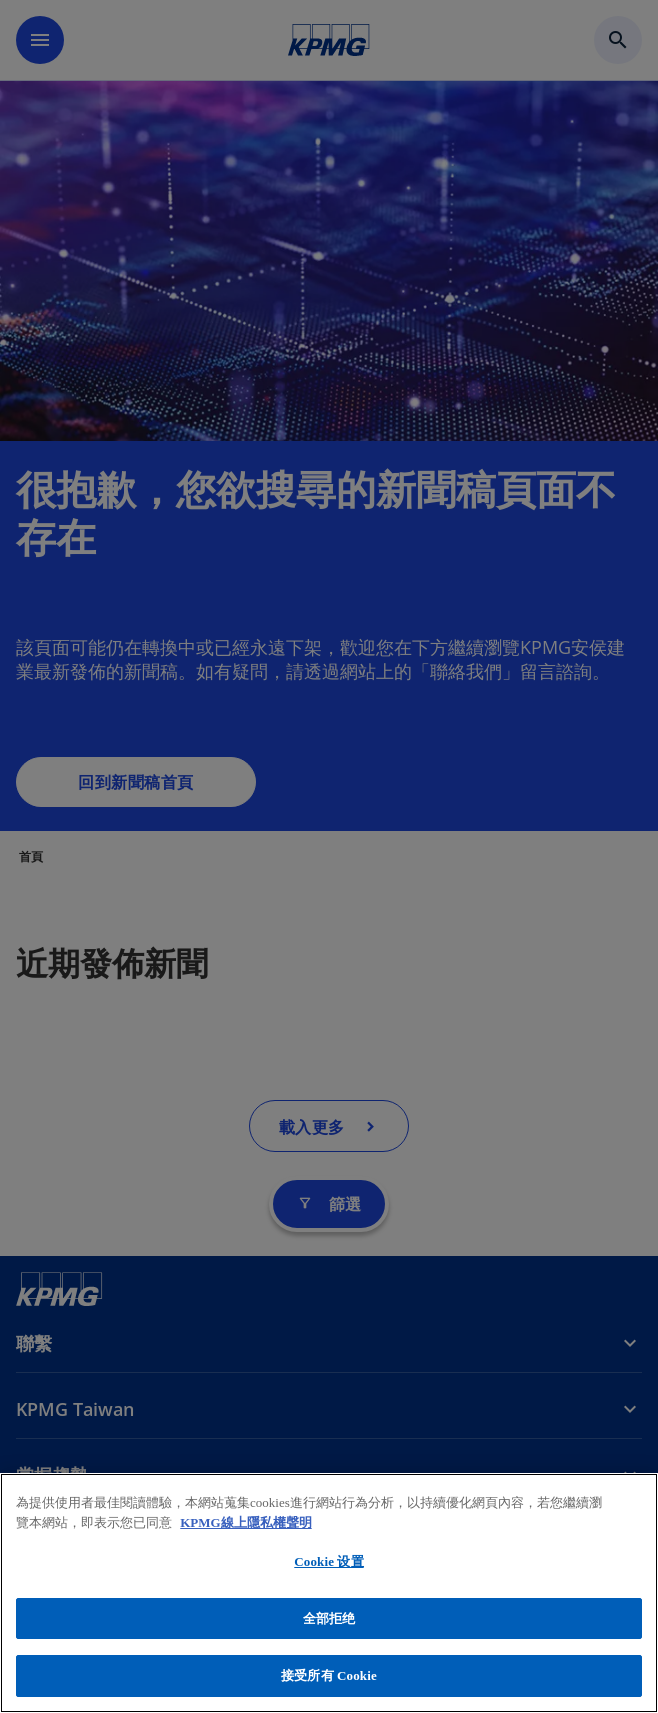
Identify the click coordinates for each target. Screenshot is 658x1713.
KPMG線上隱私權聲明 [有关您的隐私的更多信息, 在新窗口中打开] (245, 1522)
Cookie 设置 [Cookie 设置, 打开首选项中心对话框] (328, 1561)
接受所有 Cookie (329, 1675)
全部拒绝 (329, 1618)
